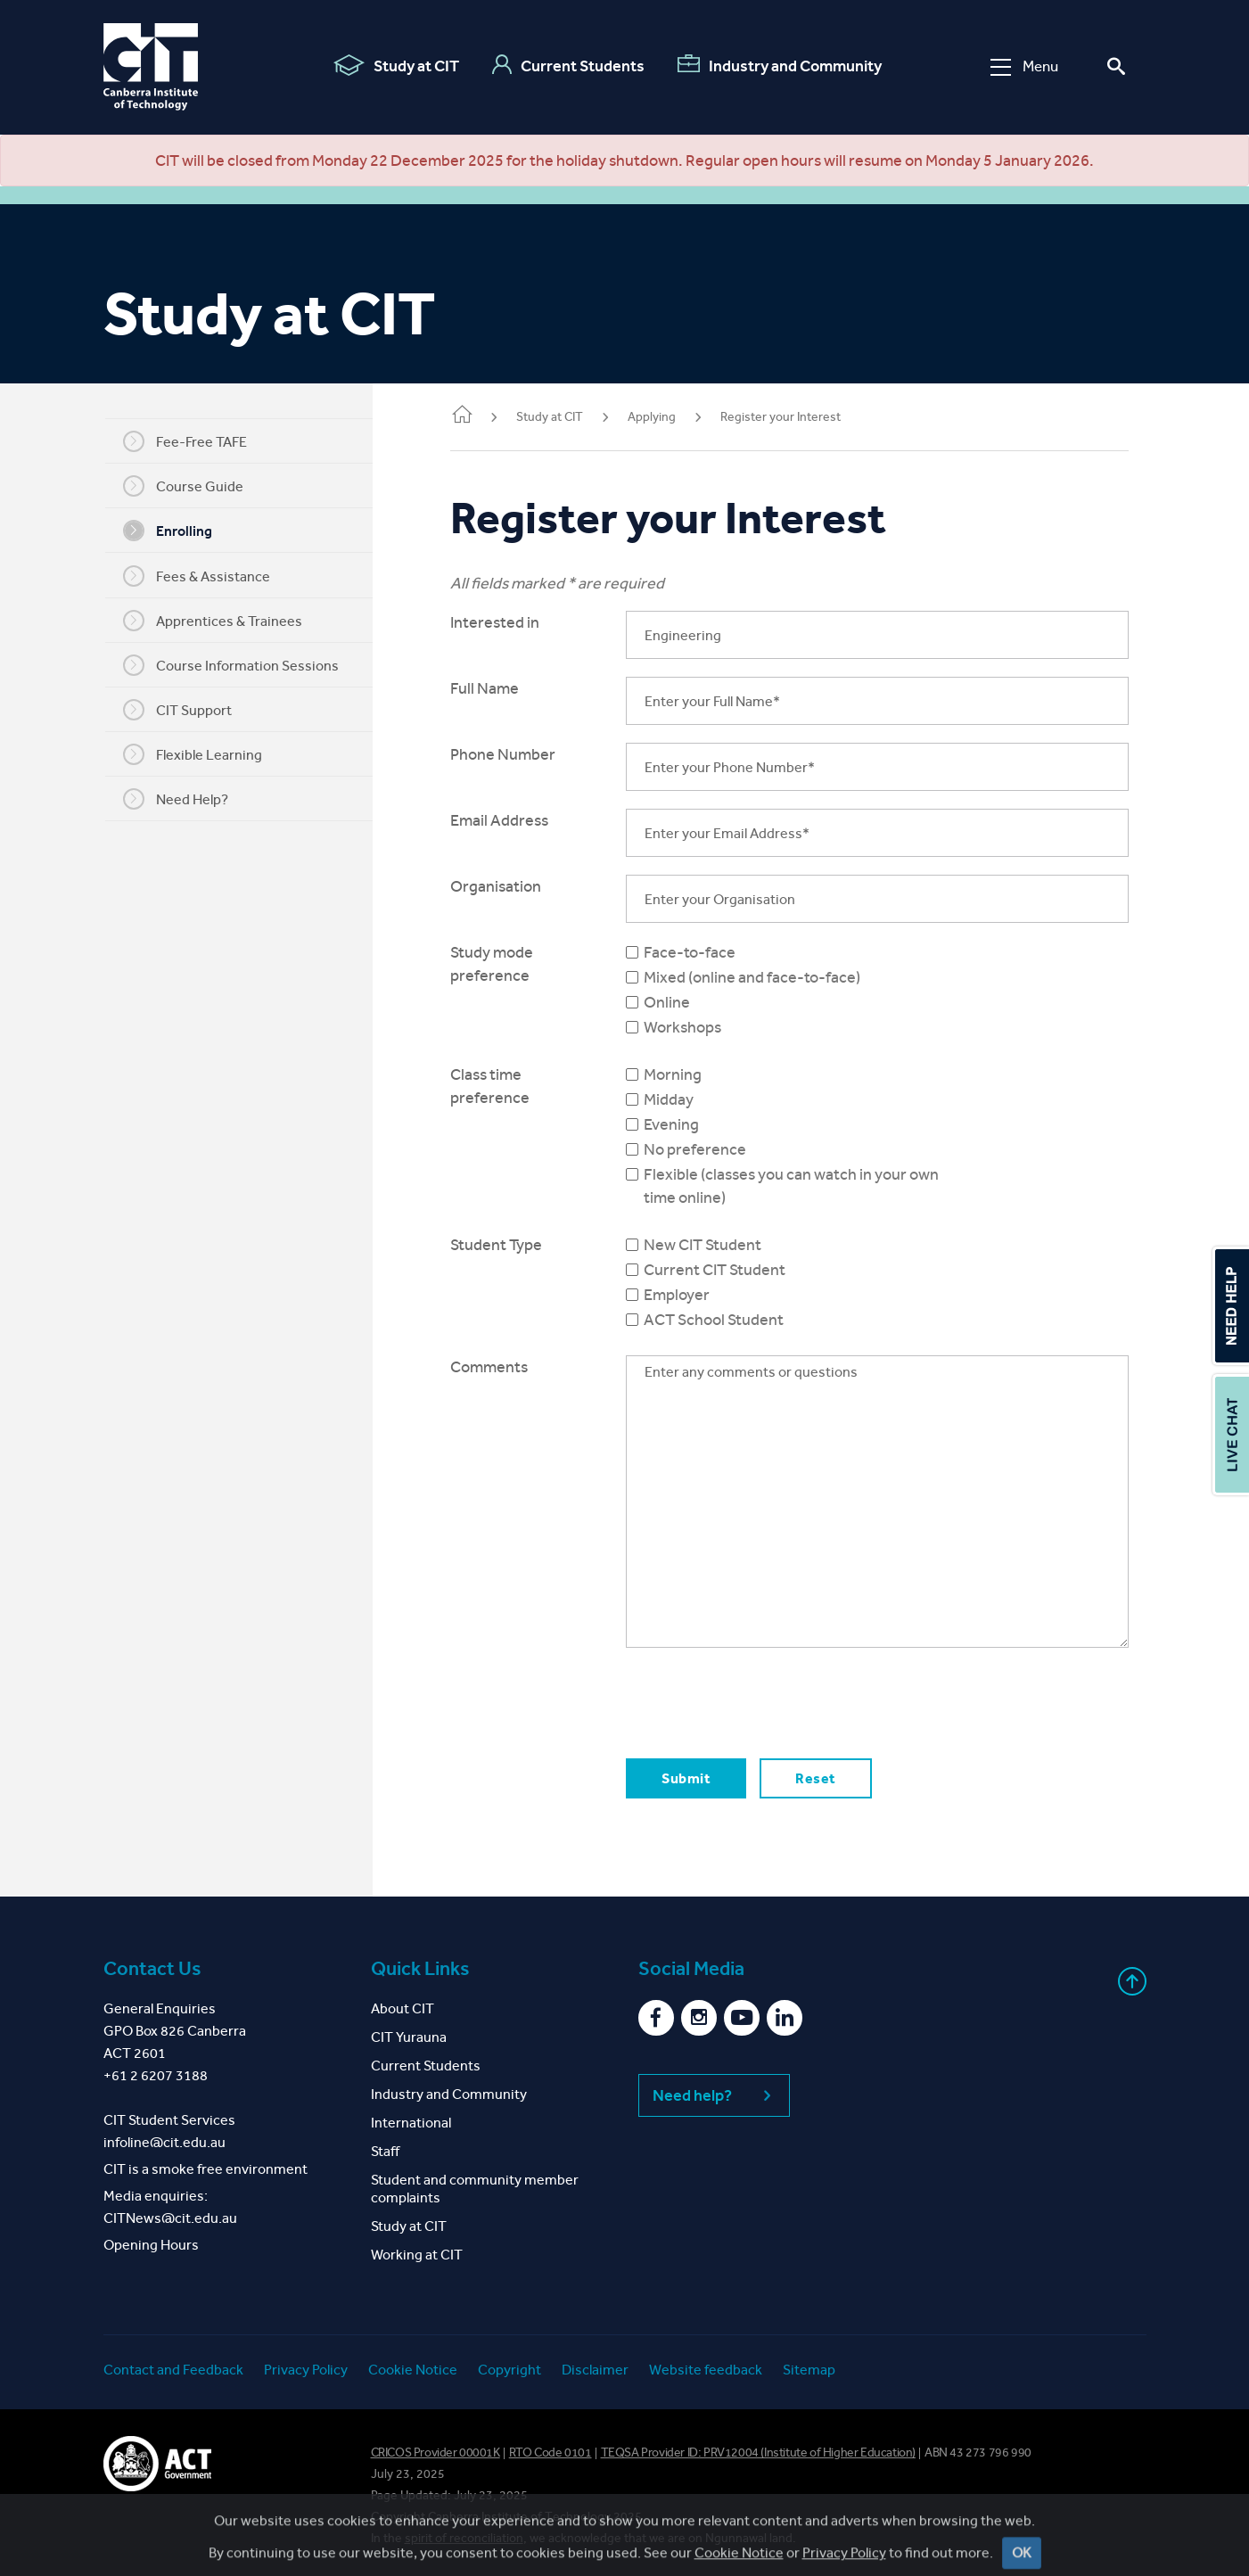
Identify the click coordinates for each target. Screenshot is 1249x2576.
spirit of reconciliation (464, 2538)
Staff (385, 2151)
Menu (1024, 66)
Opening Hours (151, 2244)
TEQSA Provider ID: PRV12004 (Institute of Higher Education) (758, 2452)
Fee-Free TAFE (197, 441)
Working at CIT (417, 2254)
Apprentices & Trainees (224, 620)
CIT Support (189, 709)
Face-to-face (707, 952)
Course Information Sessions (242, 665)
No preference (712, 1149)
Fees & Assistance (208, 576)
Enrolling (179, 530)
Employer (694, 1294)
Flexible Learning (204, 754)
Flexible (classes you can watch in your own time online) (809, 1186)
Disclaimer (595, 2369)
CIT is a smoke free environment (205, 2168)
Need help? (714, 2095)
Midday (686, 1099)
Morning (690, 1074)
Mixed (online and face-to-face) (769, 977)
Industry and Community (780, 65)
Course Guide (195, 486)
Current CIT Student (732, 1270)
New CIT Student (720, 1245)
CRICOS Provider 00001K (435, 2452)
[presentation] (779, 1700)
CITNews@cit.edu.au (170, 2218)
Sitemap (809, 2369)
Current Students (568, 65)
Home (485, 416)
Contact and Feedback (173, 2369)
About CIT (402, 2008)
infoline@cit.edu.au (164, 2142)
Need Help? (187, 799)
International (411, 2122)
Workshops (700, 1027)
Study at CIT (396, 65)
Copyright (509, 2369)
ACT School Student (731, 1319)
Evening (689, 1124)
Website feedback (705, 2369)
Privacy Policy (306, 2369)
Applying (675, 416)
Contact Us (152, 1968)
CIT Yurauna (409, 2037)
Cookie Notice (412, 2369)
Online (684, 1002)
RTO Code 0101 (550, 2452)
